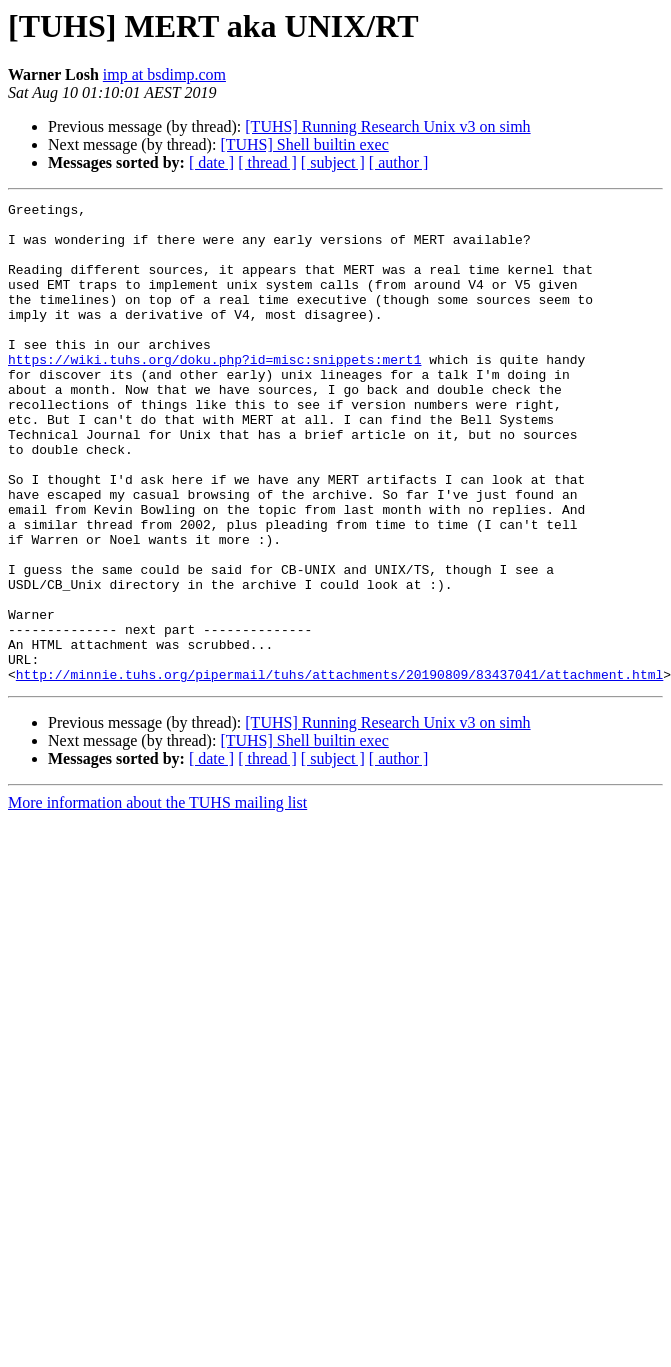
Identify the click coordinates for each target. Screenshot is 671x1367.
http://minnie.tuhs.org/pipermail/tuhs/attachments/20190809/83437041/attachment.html (339, 770)
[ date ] (211, 162)
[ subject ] (333, 162)
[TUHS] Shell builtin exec (304, 144)
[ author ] (399, 162)
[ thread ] (267, 162)
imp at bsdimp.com (164, 74)
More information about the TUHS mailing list (157, 898)
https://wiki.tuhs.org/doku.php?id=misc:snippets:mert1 (214, 392)
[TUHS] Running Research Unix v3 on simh (387, 126)
